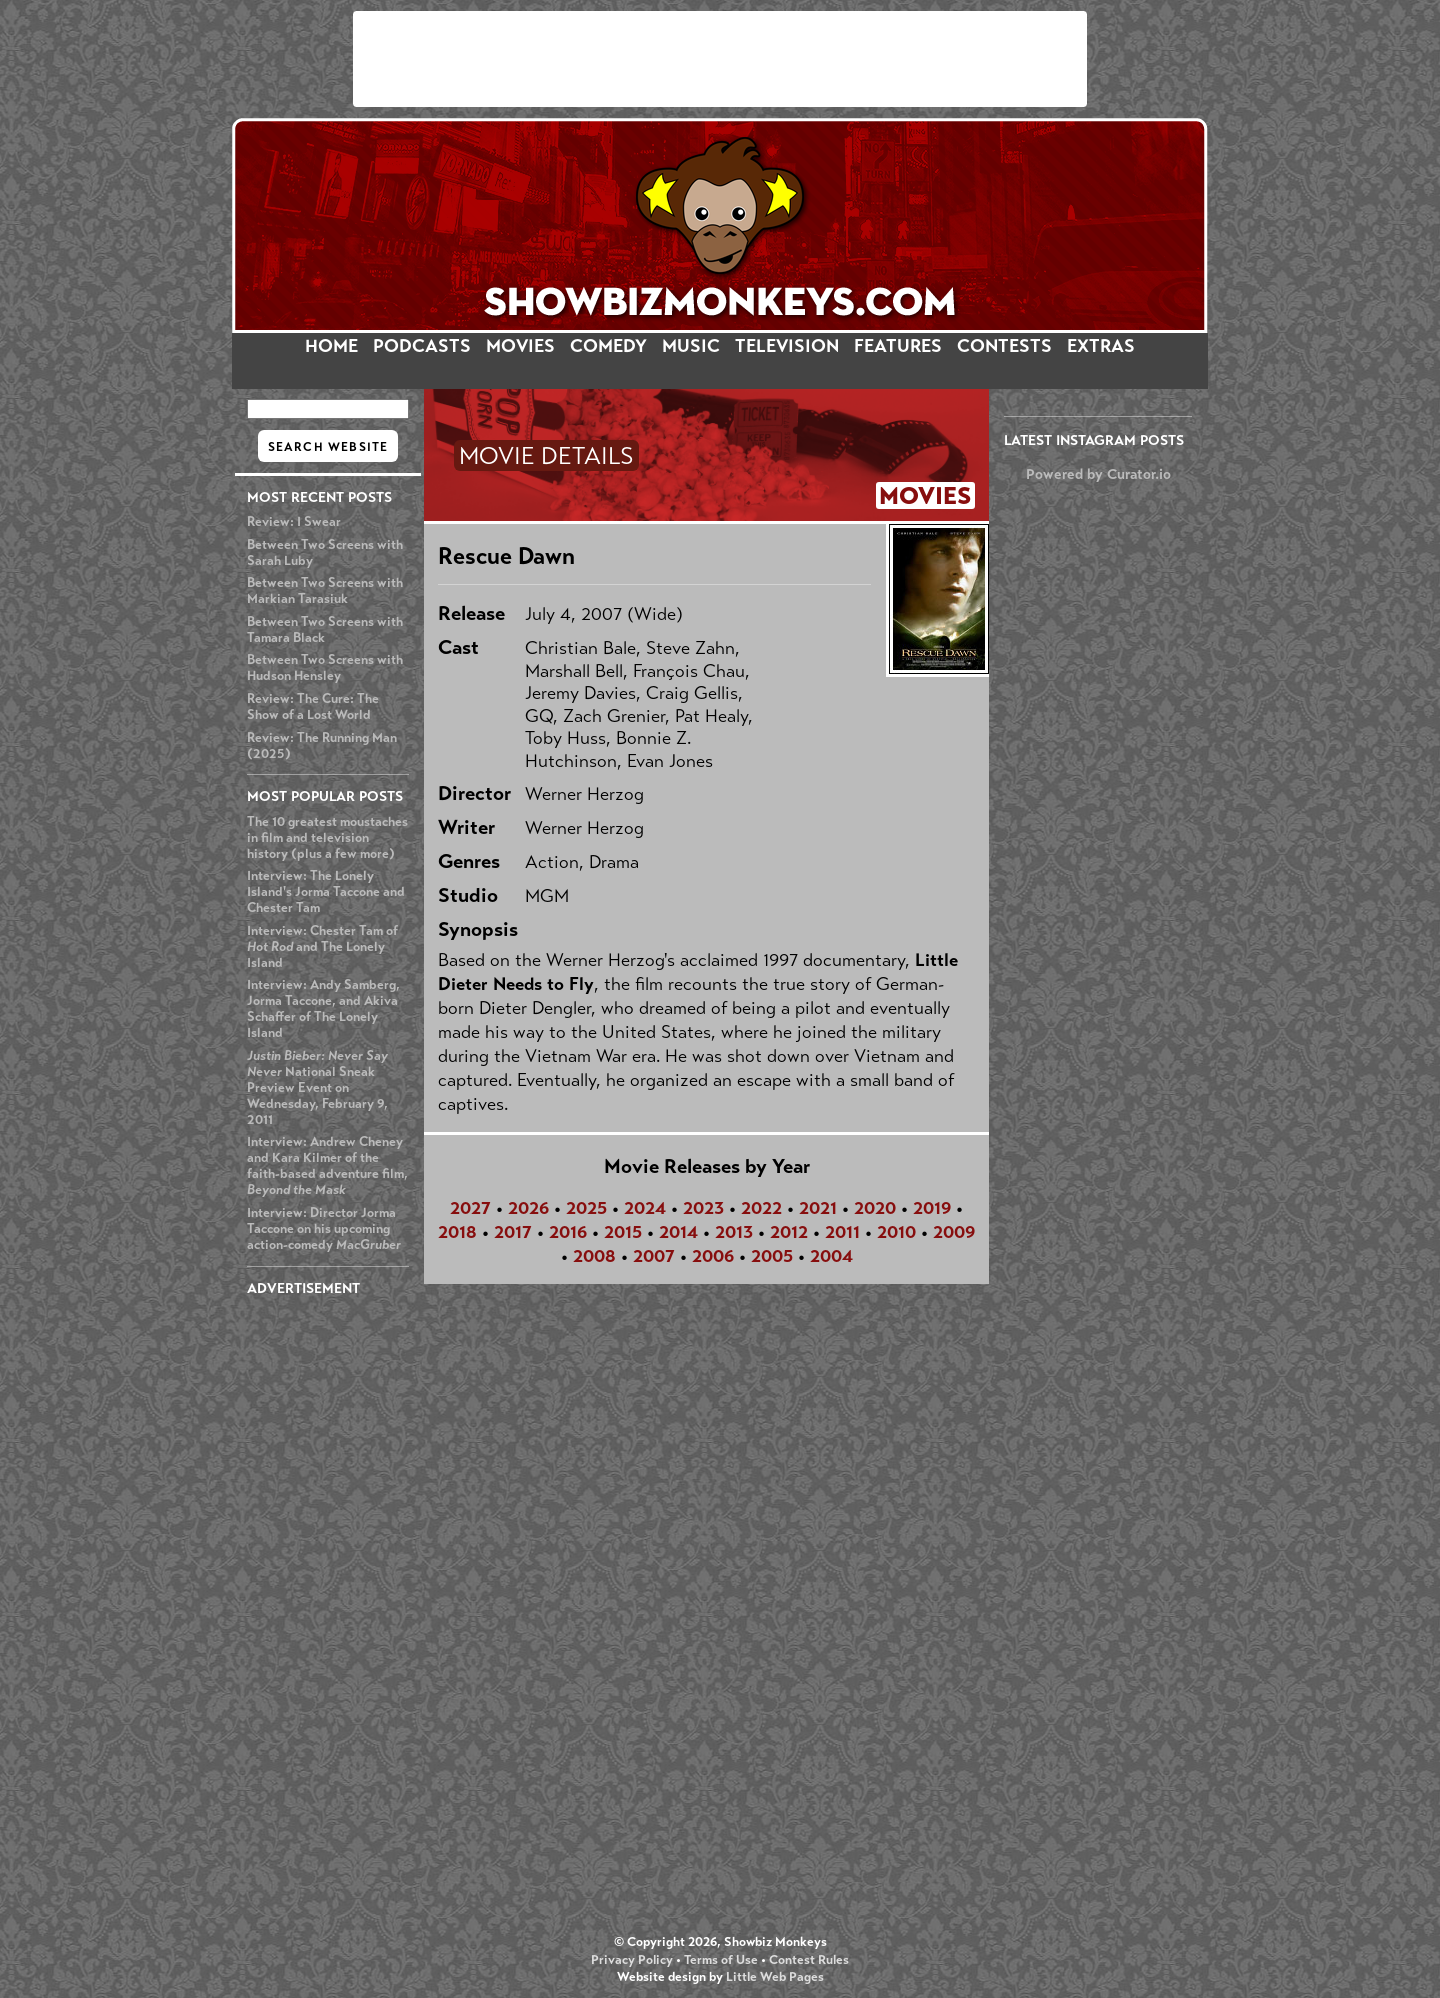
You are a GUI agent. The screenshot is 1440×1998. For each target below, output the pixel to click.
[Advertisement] (720, 59)
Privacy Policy (632, 1960)
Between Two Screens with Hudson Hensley (325, 668)
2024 (645, 1208)
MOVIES (520, 346)
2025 (586, 1208)
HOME (331, 346)
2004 (831, 1256)
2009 (954, 1232)
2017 (513, 1232)
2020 (875, 1208)
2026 (528, 1208)
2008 (594, 1256)
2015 (623, 1232)
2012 (789, 1232)
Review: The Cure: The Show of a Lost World (313, 707)
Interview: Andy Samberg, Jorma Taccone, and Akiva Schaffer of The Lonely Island (323, 1009)
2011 (842, 1232)
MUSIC (691, 346)
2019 (932, 1208)
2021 (818, 1208)
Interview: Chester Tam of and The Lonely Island (322, 947)
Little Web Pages (775, 1977)
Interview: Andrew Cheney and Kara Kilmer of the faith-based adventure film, (327, 1166)
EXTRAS (1101, 346)
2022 (761, 1208)
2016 (568, 1232)
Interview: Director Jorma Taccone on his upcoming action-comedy (324, 1229)
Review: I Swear (294, 522)
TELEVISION (787, 346)
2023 (703, 1208)
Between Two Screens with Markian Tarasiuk (325, 591)
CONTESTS (1004, 346)
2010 (896, 1232)
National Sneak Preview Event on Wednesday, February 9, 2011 (317, 1088)
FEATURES (898, 346)
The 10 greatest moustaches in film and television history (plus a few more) (327, 838)
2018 (457, 1232)
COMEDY (608, 346)
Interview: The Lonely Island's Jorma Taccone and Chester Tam (326, 892)
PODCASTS (422, 346)
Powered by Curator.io (1098, 474)
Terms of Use (721, 1960)
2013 (734, 1232)
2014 (678, 1232)
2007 (654, 1256)
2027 (470, 1208)
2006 (713, 1256)
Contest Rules (809, 1960)
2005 (772, 1256)
